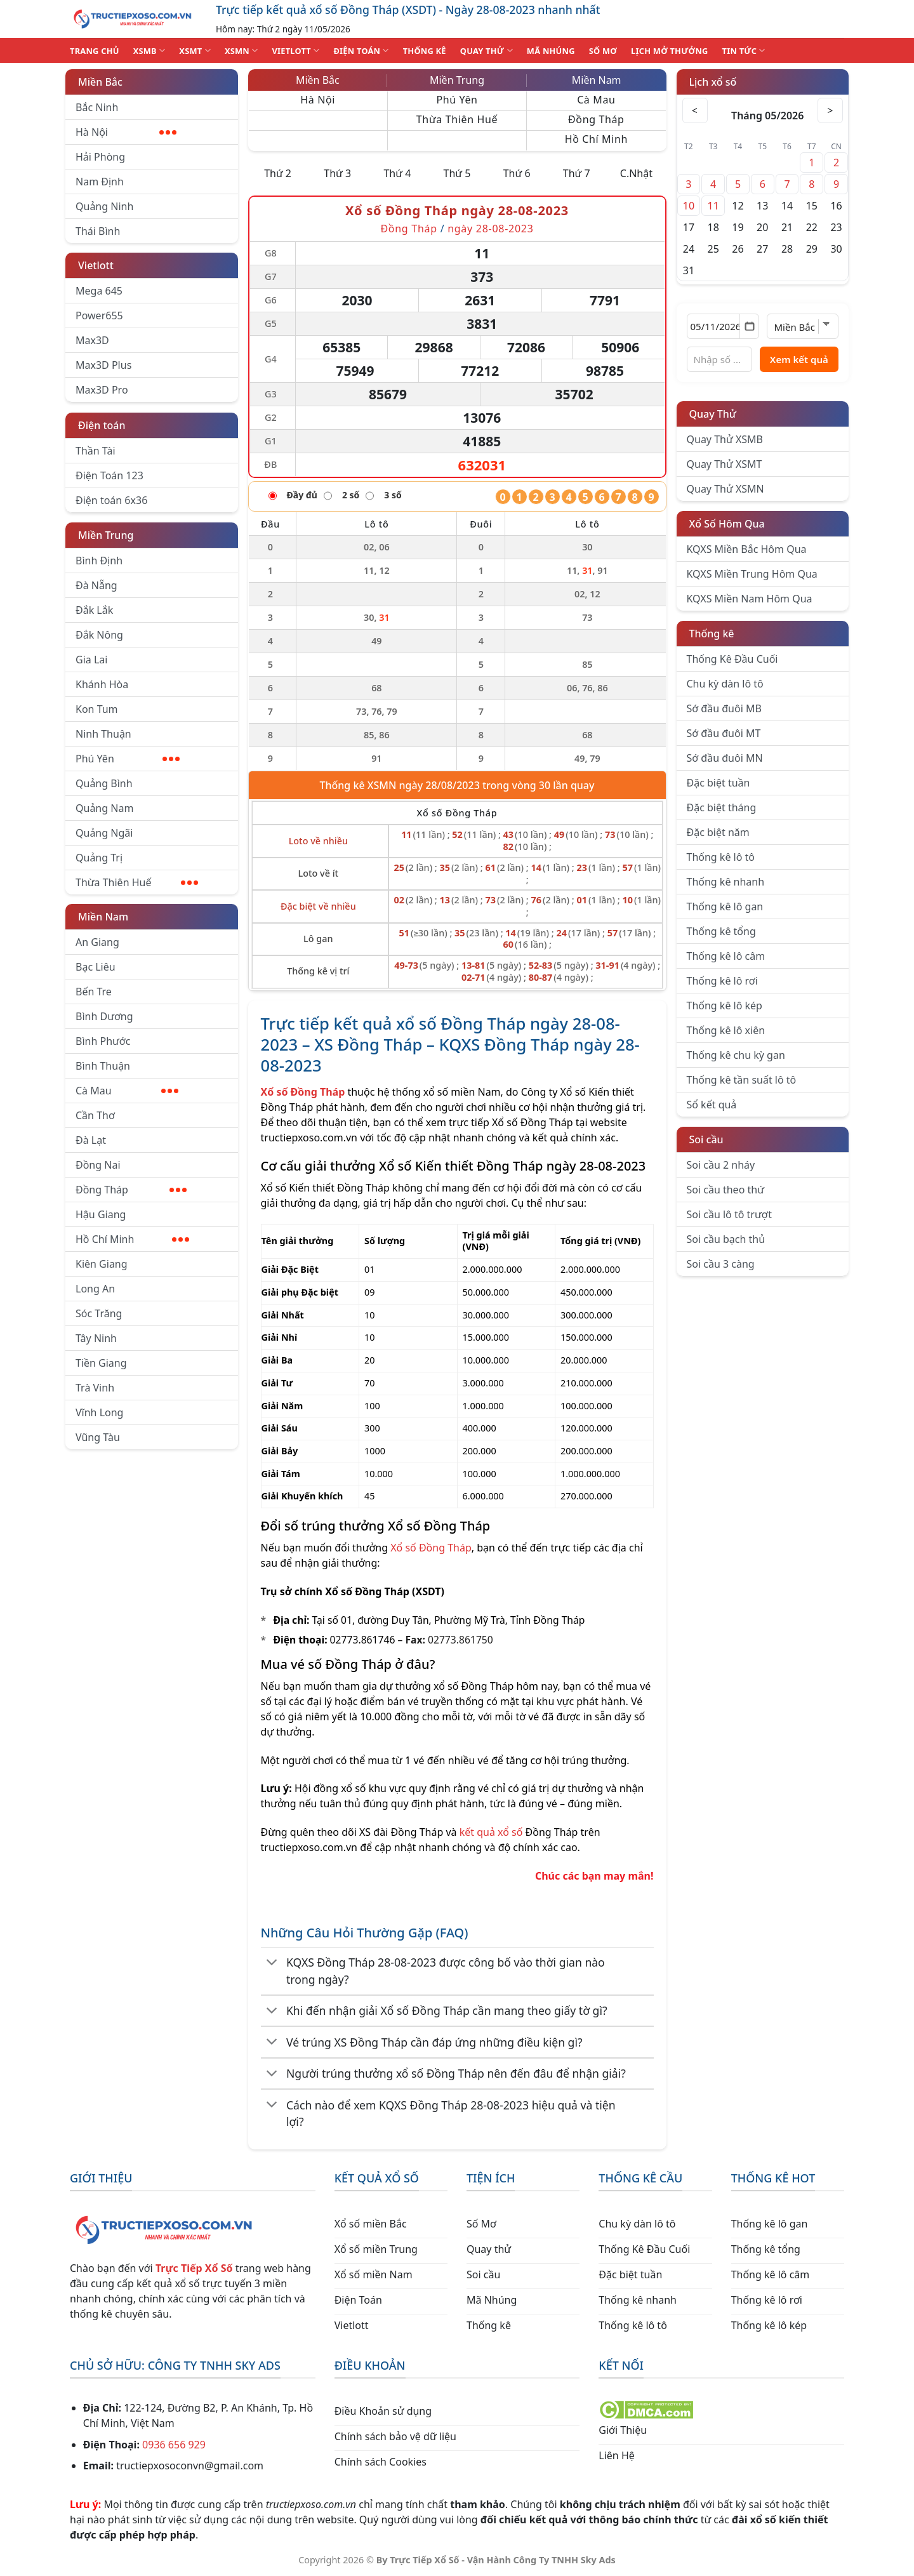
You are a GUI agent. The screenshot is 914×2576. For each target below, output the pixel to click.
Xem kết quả (799, 359)
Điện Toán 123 (109, 475)
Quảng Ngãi (104, 833)
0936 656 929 (174, 2445)
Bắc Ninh (97, 107)
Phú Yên (128, 759)
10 (688, 206)
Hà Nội (126, 132)
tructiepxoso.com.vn (309, 1138)
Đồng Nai (98, 1165)
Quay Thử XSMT (724, 464)
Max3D (92, 340)
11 (713, 206)
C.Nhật (636, 173)
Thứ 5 (457, 173)
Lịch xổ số (713, 82)
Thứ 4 (397, 173)
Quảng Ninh (104, 206)
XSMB (149, 50)
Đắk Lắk (94, 610)
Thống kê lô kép (724, 1005)
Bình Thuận (103, 1066)
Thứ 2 (277, 173)
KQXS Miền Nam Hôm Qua (749, 599)
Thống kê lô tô (721, 857)
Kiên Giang (102, 1264)
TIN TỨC (743, 50)
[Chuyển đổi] (272, 1962)
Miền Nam (103, 917)
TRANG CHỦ (94, 50)
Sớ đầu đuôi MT (724, 733)
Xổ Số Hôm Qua (727, 524)
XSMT (195, 50)
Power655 (99, 315)
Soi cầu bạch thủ (726, 1239)
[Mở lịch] (749, 326)
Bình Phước (103, 1041)
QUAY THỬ (486, 50)
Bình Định (99, 561)
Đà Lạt (91, 1140)
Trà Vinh (95, 1388)
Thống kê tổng (721, 931)
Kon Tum (97, 709)
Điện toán (101, 425)
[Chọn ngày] (723, 326)
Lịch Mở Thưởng (669, 50)
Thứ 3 (337, 173)
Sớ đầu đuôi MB (724, 708)
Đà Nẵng (96, 585)
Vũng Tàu (98, 1437)
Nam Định (100, 182)
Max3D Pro (102, 390)
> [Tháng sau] (830, 110)
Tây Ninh (96, 1338)
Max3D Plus (103, 365)
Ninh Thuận (103, 734)
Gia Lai (91, 660)
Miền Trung (105, 535)
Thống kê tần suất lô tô (742, 1080)
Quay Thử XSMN (725, 489)
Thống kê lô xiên (726, 1030)
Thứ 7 (576, 173)
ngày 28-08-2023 (490, 229)
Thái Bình (98, 231)
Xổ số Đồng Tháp (431, 1548)
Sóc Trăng (99, 1313)
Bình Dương (104, 1016)
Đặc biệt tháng (722, 807)
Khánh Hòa (102, 684)
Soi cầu (706, 1139)
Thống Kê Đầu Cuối (732, 659)
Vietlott (96, 265)
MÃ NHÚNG (551, 50)
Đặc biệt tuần (718, 783)
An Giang (97, 942)
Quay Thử (713, 414)
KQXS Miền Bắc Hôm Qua (747, 549)
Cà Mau (127, 1091)
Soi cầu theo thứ (725, 1190)
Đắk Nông (99, 635)
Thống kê (711, 634)
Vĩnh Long (99, 1412)
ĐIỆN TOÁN (360, 50)
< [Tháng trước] (695, 110)
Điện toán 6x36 (111, 500)
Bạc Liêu (96, 967)
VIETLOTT (295, 50)
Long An (95, 1289)
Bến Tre (94, 992)
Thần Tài (96, 451)
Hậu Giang (101, 1214)
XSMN (241, 50)
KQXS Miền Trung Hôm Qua (752, 574)
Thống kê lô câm (726, 956)
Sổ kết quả (712, 1105)
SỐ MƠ (603, 50)
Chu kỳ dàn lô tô (725, 684)
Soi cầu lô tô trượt (729, 1214)
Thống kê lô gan (725, 906)
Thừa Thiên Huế (137, 882)
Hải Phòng (100, 157)
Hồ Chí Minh (132, 1239)
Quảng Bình (104, 783)
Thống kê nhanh (726, 882)
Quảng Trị (99, 858)
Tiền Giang (101, 1363)
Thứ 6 (517, 173)
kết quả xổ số (491, 1832)
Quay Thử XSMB (725, 439)
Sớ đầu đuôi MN (725, 758)
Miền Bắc (100, 82)
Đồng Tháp (131, 1190)
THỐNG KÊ (424, 50)
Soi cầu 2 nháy (721, 1165)
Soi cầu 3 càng (721, 1264)
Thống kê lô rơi (722, 981)
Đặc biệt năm (718, 832)
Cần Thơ (95, 1115)
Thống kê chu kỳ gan (736, 1055)
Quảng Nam (104, 808)
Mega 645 (99, 291)
